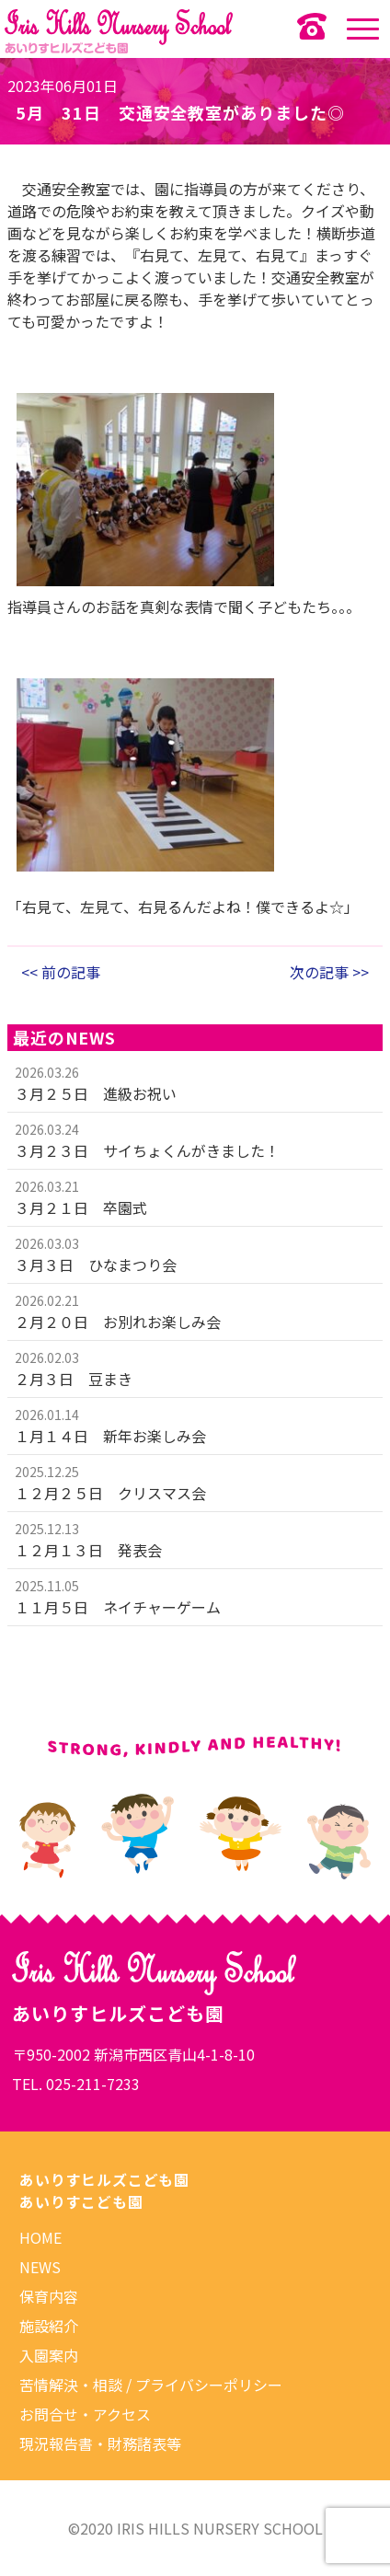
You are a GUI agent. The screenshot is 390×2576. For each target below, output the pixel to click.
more (194, 1084)
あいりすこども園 (81, 2201)
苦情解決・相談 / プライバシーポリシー (150, 2385)
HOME (40, 2237)
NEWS (40, 2267)
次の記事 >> (329, 972)
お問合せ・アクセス (85, 2414)
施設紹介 (48, 2326)
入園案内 (48, 2355)
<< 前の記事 (60, 972)
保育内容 (48, 2296)
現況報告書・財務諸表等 (100, 2443)
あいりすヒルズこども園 (104, 2179)
